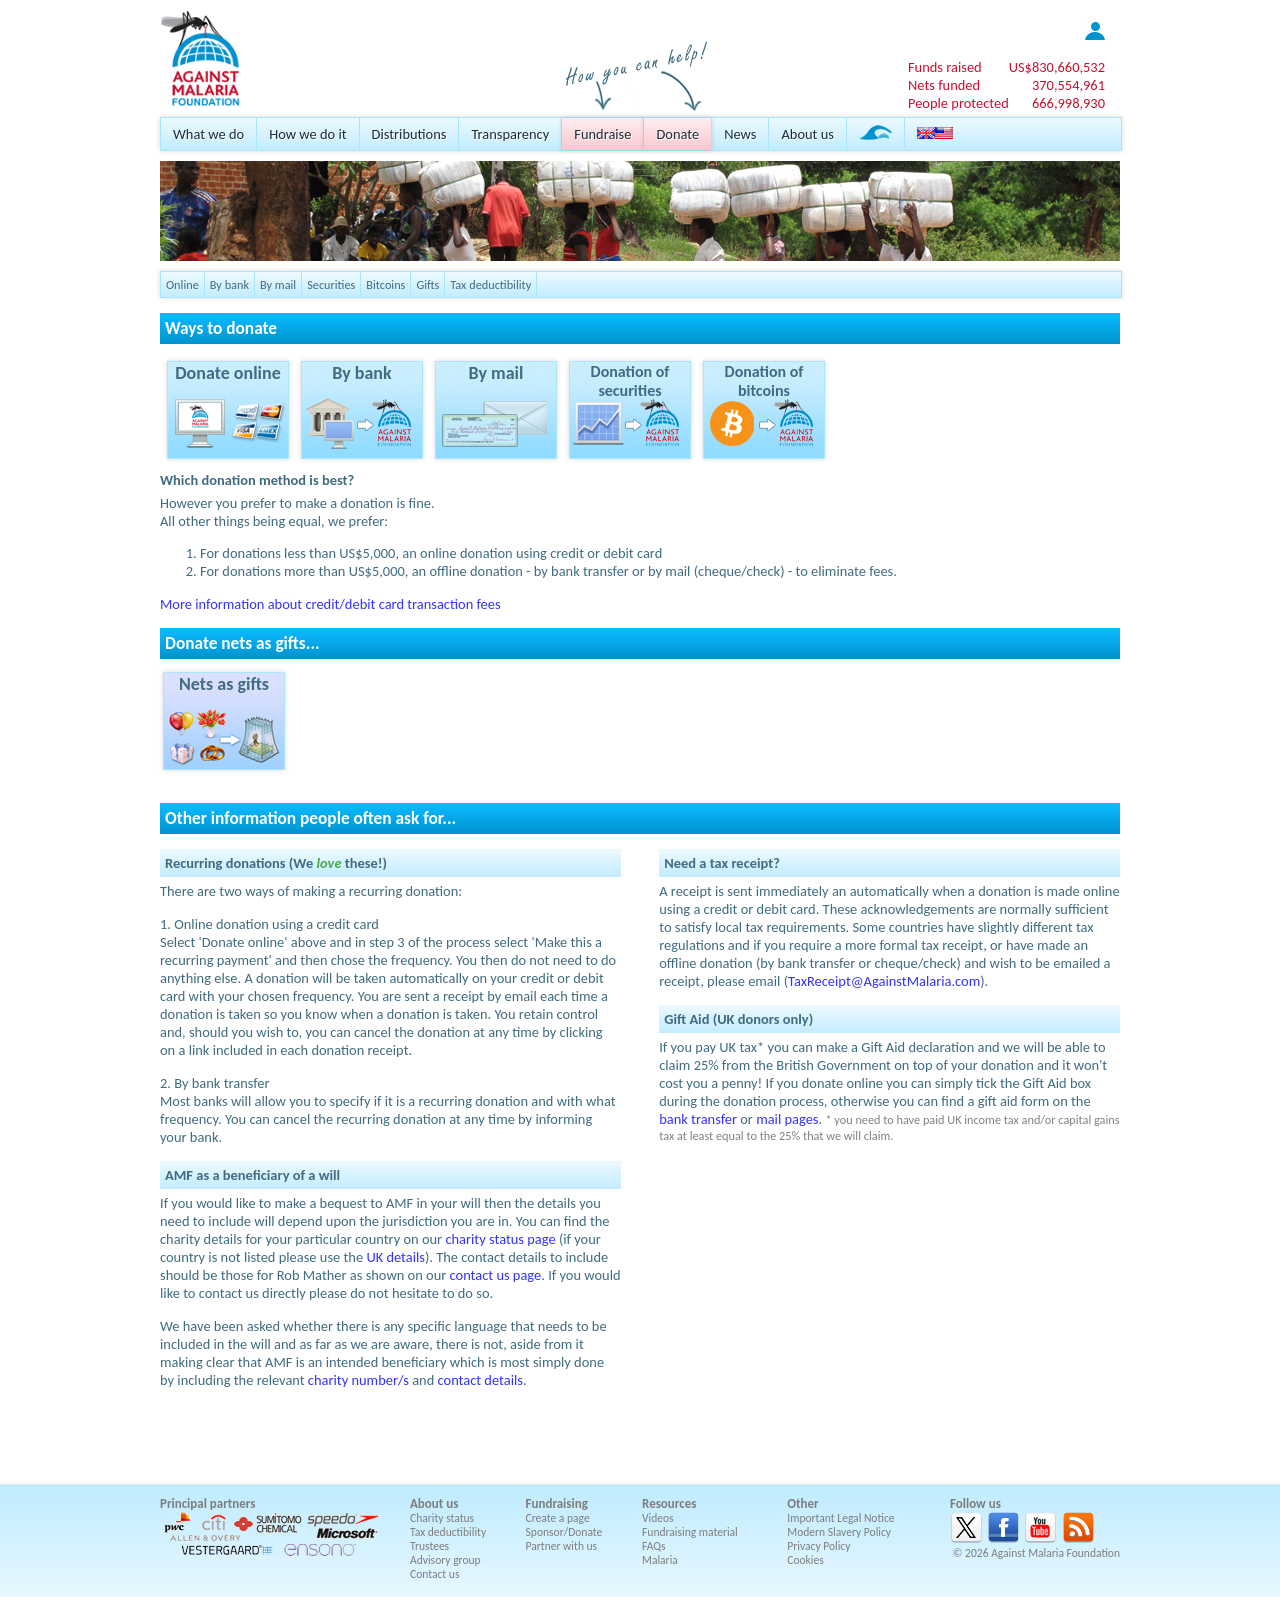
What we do (208, 134)
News (740, 134)
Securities (331, 284)
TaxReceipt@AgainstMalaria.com (884, 981)
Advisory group (445, 1560)
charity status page (500, 1239)
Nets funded (944, 85)
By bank (229, 284)
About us (807, 134)
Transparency (510, 134)
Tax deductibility (490, 284)
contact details (480, 1380)
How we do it (307, 134)
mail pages (787, 1119)
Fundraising (557, 1503)
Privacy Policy (818, 1546)
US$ (1057, 67)
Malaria (660, 1560)
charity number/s (358, 1380)
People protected (958, 103)
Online (182, 284)
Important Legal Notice (840, 1518)
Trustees (429, 1546)
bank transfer (698, 1119)
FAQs (654, 1546)
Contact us (434, 1574)
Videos (658, 1518)
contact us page (496, 1275)
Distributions (409, 134)
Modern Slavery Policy (839, 1532)
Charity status (442, 1518)
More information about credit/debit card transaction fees (330, 604)
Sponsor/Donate (564, 1532)
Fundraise (602, 134)
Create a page (558, 1518)
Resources (669, 1503)
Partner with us (562, 1546)
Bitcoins (385, 284)
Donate (677, 134)
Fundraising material (690, 1532)
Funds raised (945, 67)
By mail (278, 284)
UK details (395, 1257)
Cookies (805, 1560)
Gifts (427, 284)
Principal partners (207, 1503)
